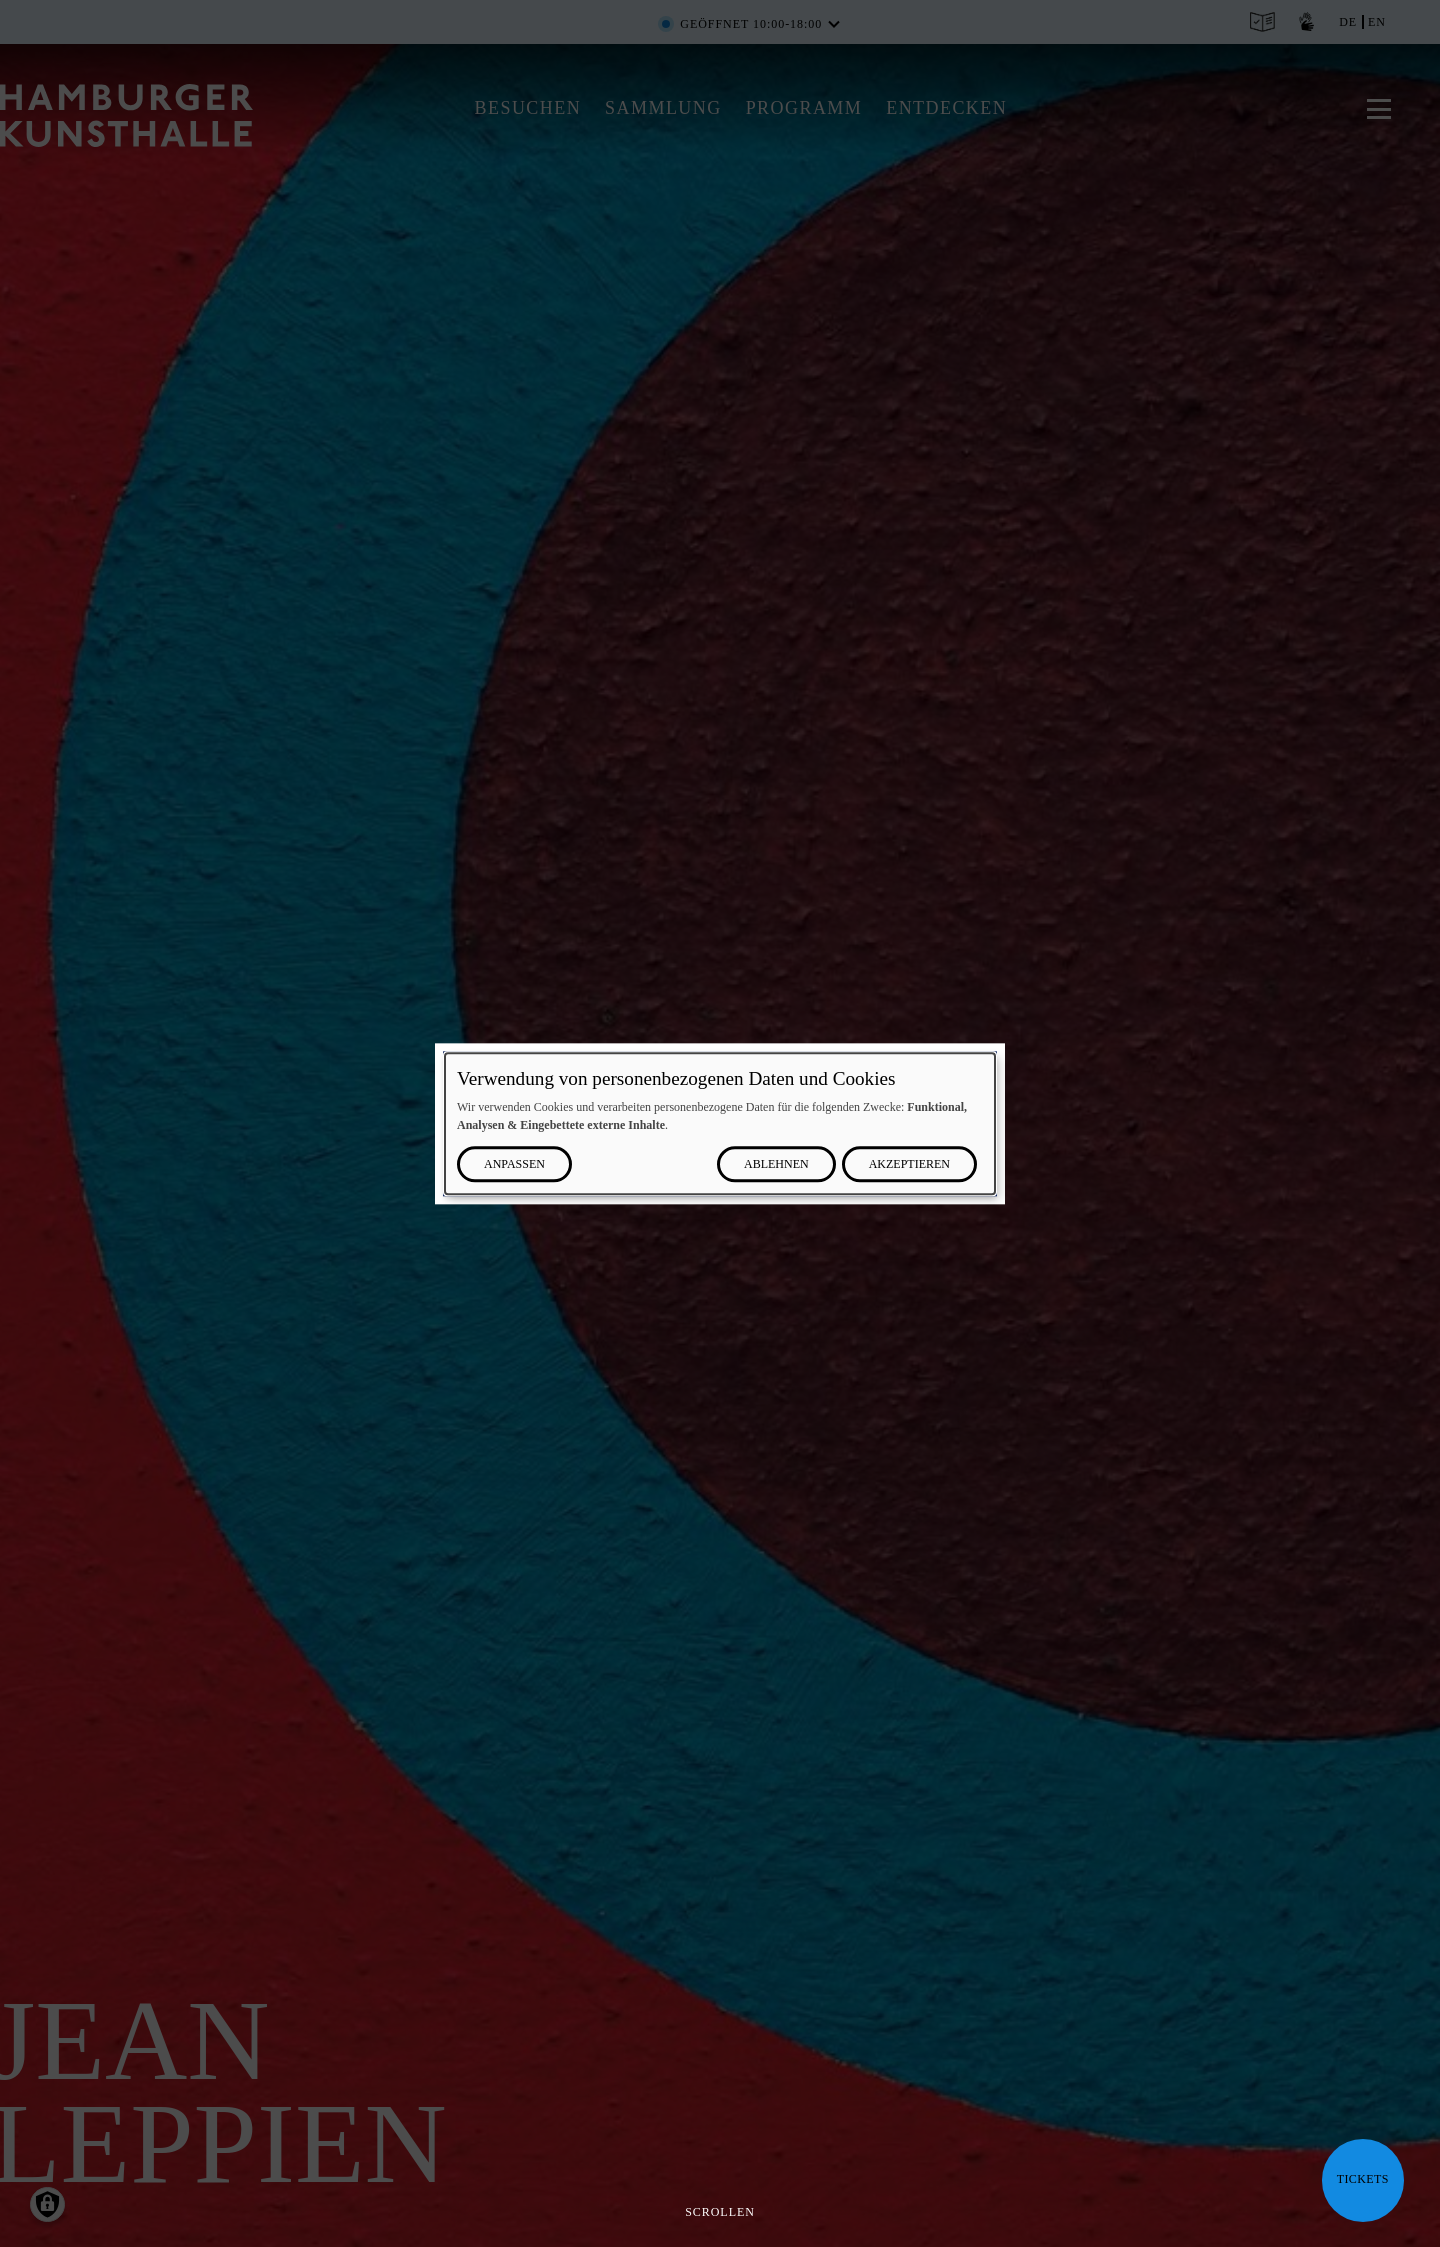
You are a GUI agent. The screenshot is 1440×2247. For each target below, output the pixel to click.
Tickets (1363, 2179)
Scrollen (720, 2212)
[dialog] (720, 1123)
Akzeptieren (909, 1164)
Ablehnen (776, 1164)
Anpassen (514, 1164)
